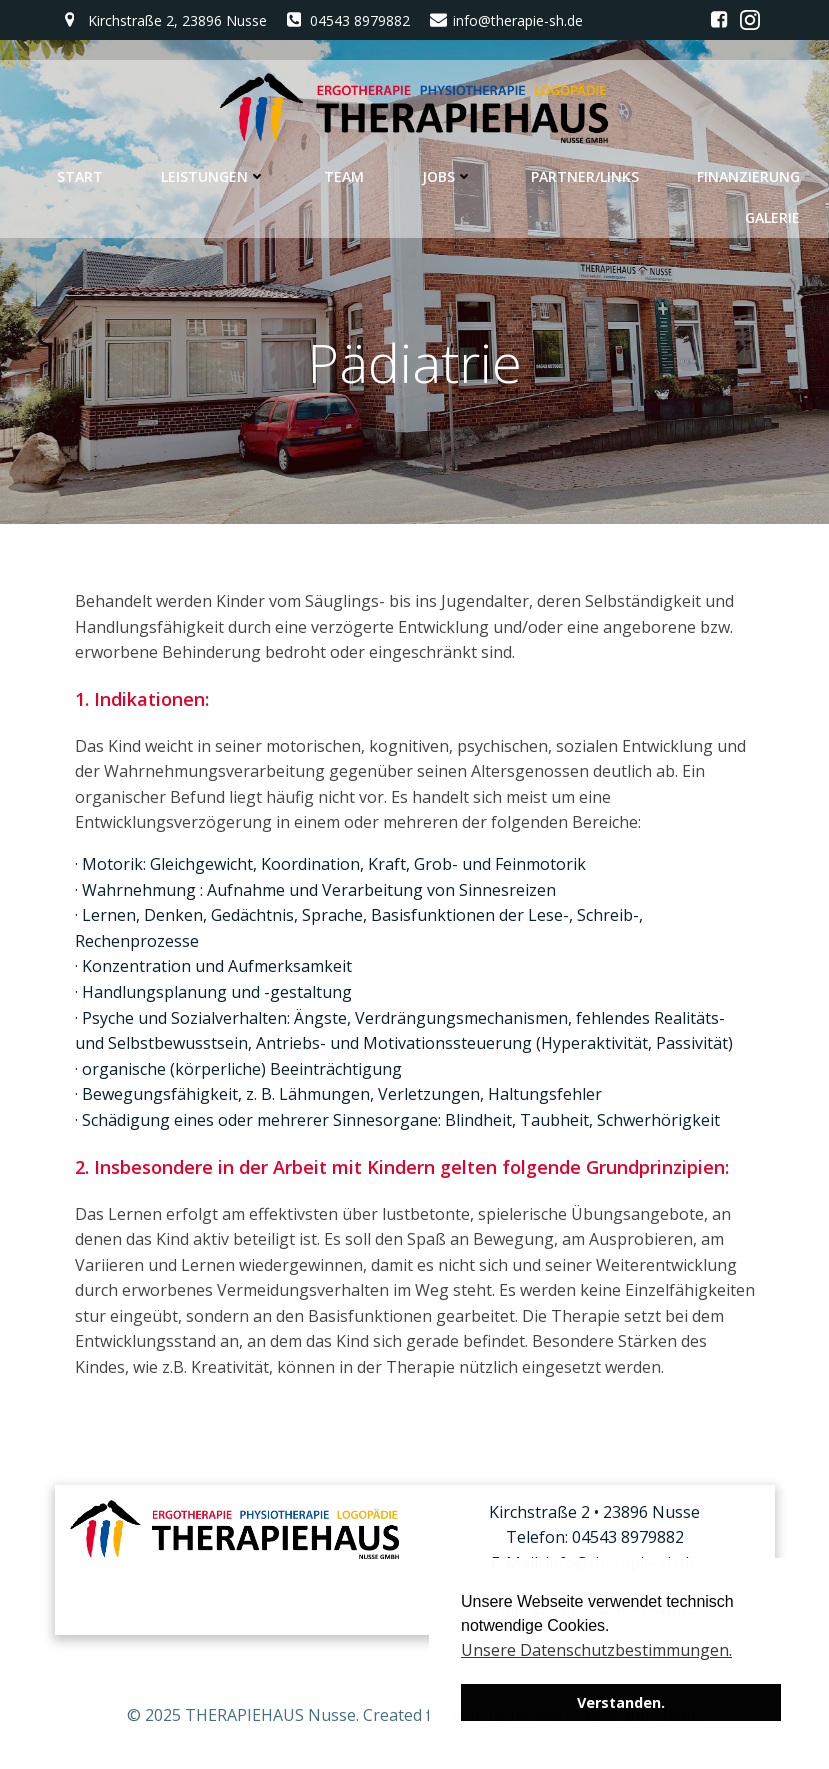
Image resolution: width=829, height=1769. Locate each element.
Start (80, 176)
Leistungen (213, 176)
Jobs (447, 176)
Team (344, 176)
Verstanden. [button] (621, 1702)
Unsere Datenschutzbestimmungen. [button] (596, 1650)
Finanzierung (748, 176)
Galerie (772, 217)
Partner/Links (585, 176)
